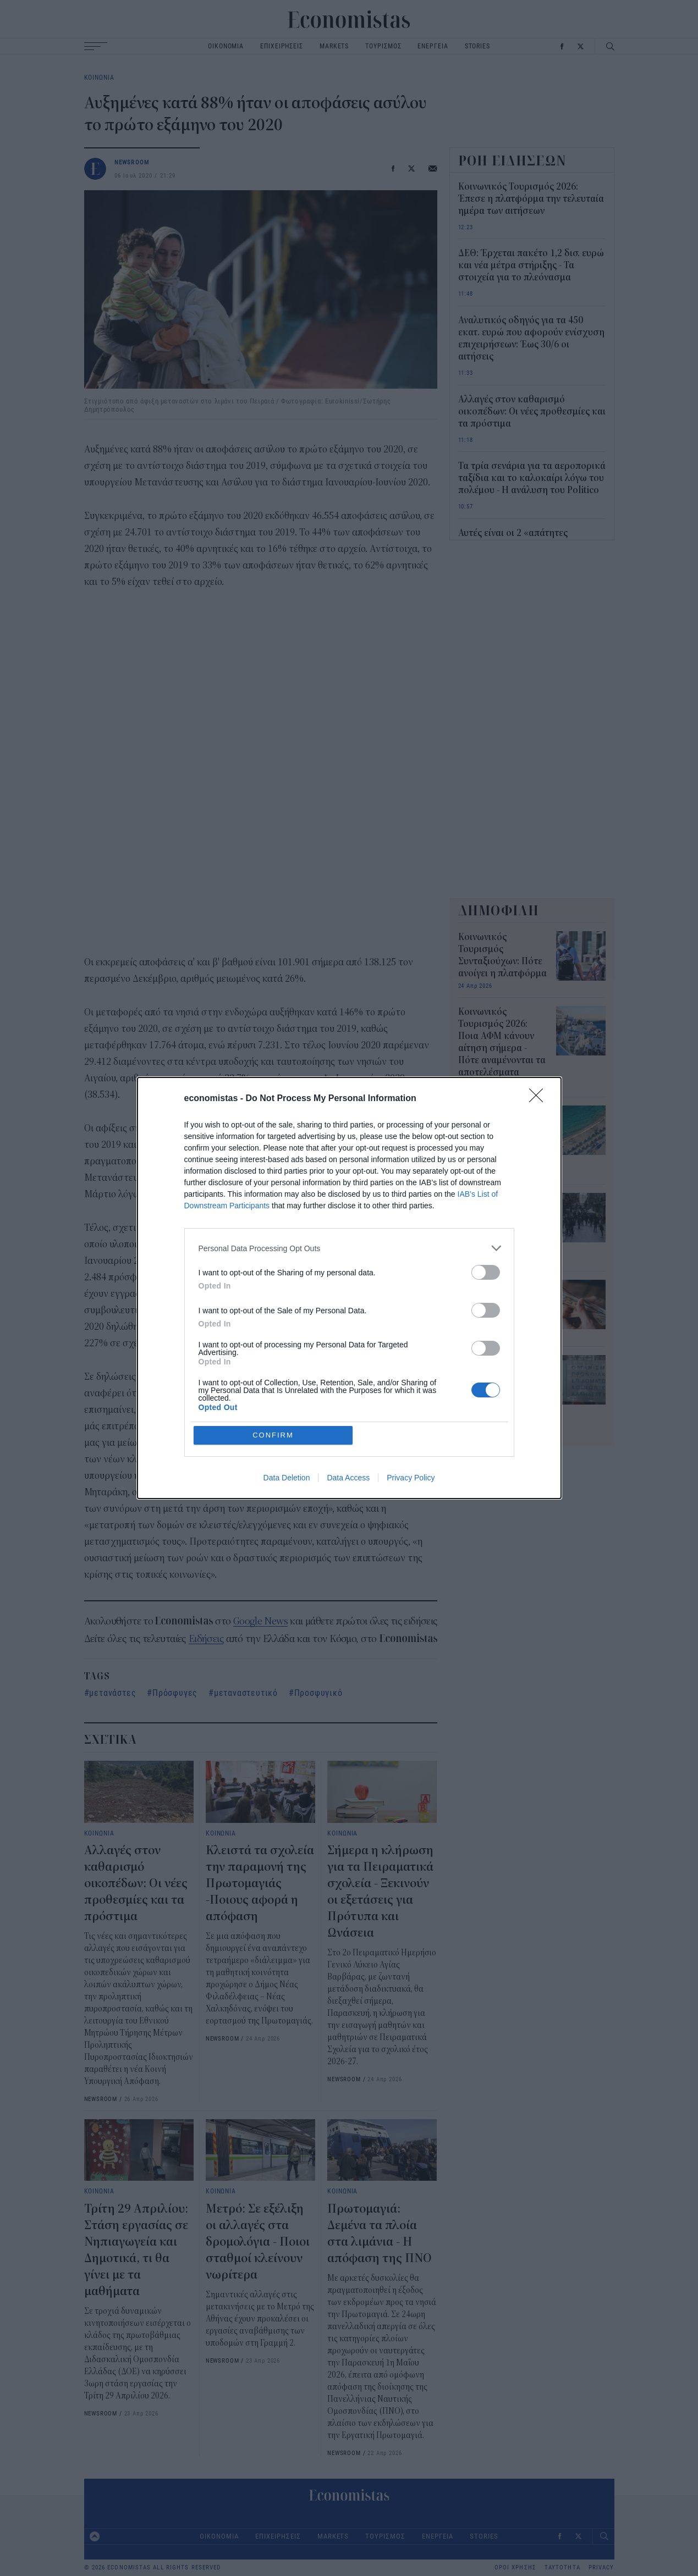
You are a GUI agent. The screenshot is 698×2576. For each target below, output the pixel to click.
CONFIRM (273, 1435)
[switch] (485, 1272)
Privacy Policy (411, 1477)
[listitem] (349, 1248)
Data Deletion (286, 1477)
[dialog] (349, 1288)
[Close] (539, 1098)
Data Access (348, 1477)
